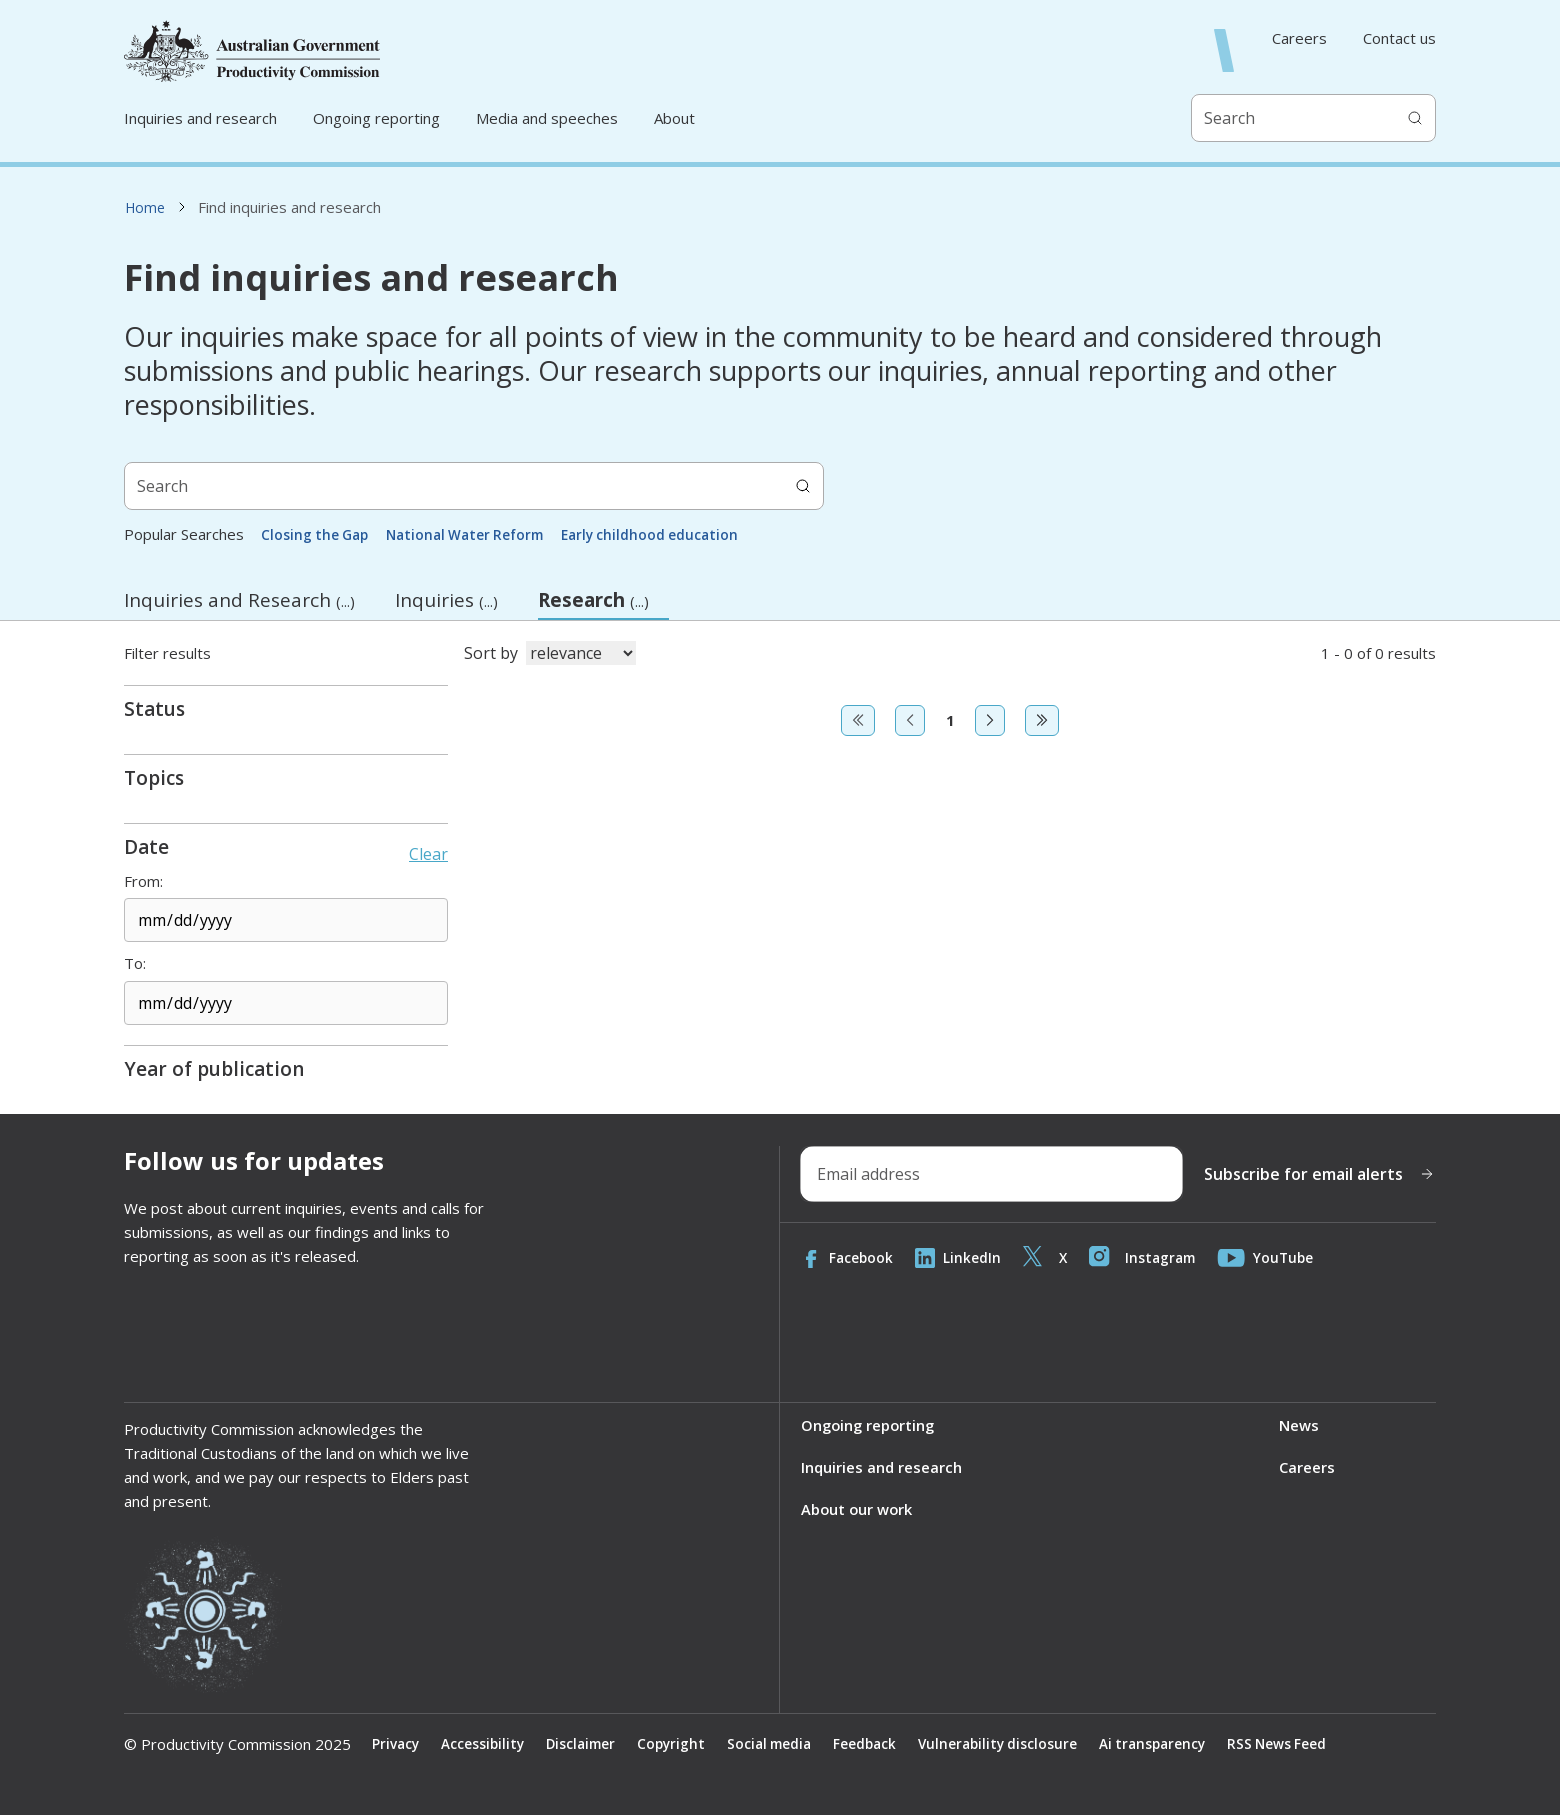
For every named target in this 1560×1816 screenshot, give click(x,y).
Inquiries (446, 600)
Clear (428, 854)
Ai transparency (1176, 1744)
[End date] (286, 1003)
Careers (1299, 38)
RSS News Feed (1305, 1744)
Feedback (880, 1744)
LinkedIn (960, 1258)
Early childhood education (665, 534)
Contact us (1399, 38)
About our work (858, 1510)
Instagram (1147, 1258)
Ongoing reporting (376, 118)
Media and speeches (547, 118)
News (1299, 1426)
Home (145, 207)
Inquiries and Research (239, 600)
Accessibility (485, 1744)
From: (143, 881)
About (674, 118)
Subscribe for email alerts (1319, 1174)
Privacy (396, 1744)
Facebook (848, 1258)
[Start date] (286, 920)
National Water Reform (473, 534)
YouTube (1273, 1258)
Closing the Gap (316, 534)
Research (603, 604)
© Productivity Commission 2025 (237, 1744)
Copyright (680, 1744)
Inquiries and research (200, 118)
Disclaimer (586, 1744)
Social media (781, 1744)
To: (135, 963)
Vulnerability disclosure (1017, 1744)
